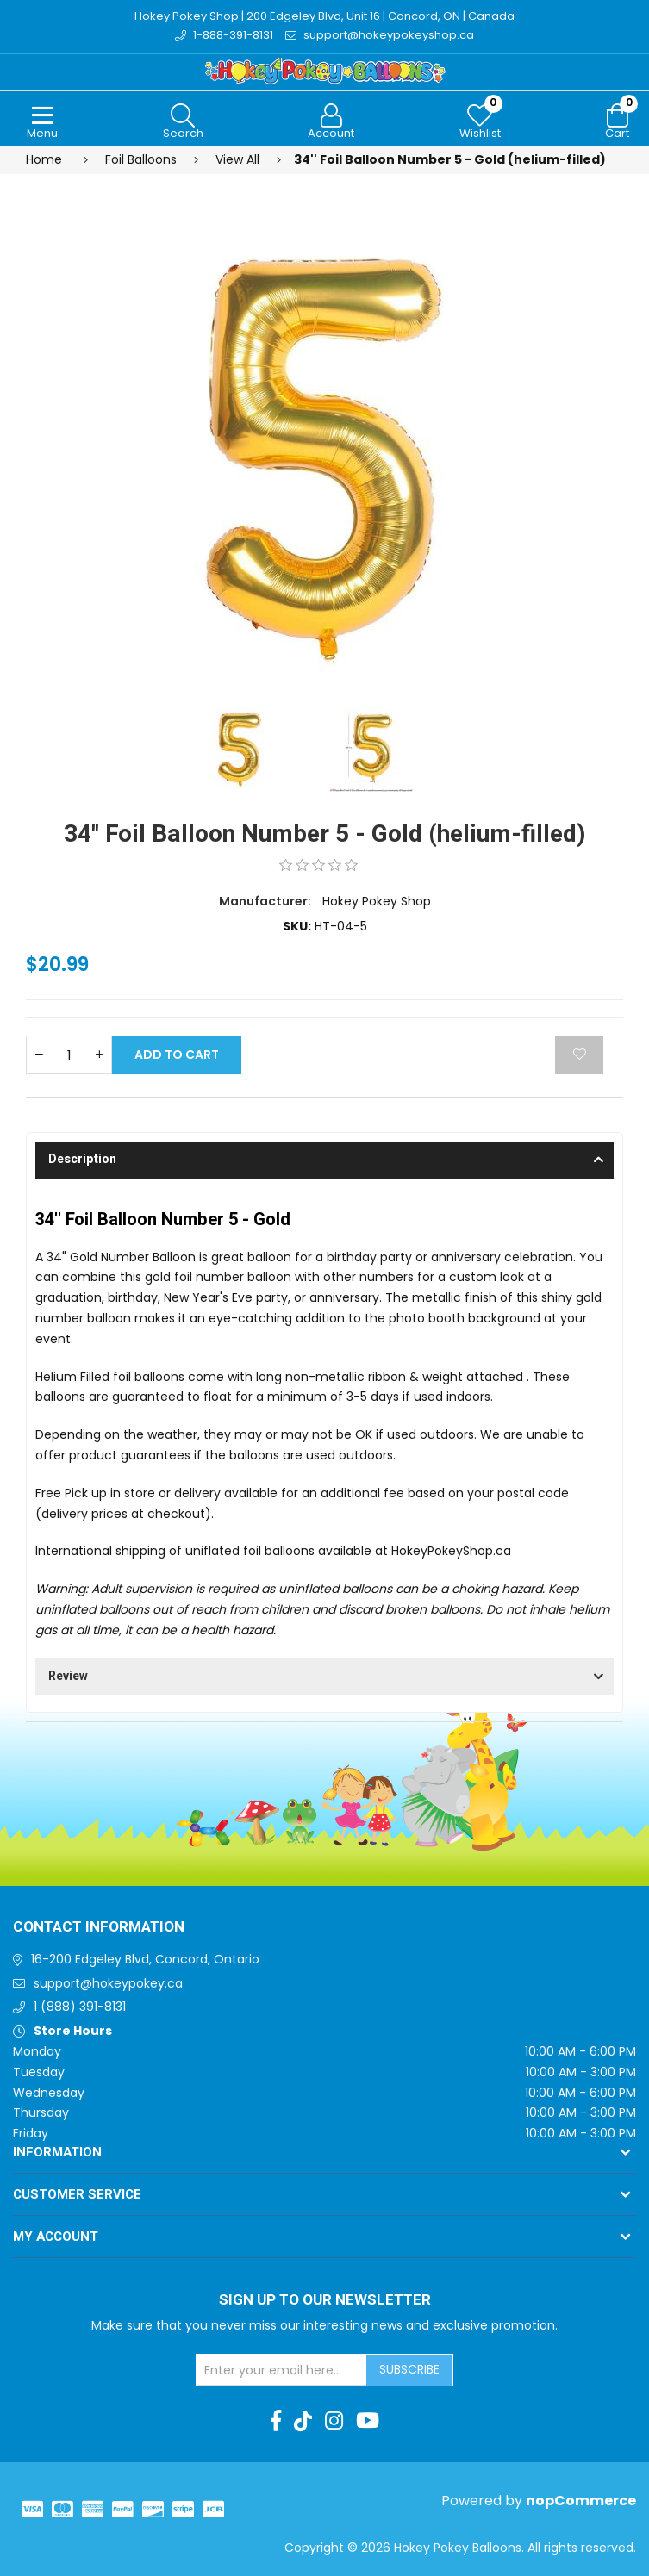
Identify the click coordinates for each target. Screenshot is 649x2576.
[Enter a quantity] (69, 1055)
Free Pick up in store (95, 1493)
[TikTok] (303, 2421)
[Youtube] (367, 2421)
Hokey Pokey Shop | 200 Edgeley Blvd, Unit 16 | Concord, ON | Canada (324, 16)
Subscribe (409, 2369)
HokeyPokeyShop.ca (451, 1550)
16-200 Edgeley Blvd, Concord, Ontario (145, 1959)
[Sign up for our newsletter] (282, 2370)
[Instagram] (334, 2421)
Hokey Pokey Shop (376, 901)
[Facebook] (276, 2421)
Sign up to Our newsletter (325, 2300)
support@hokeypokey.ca (108, 1983)
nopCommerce (581, 2501)
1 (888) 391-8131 (80, 2006)
